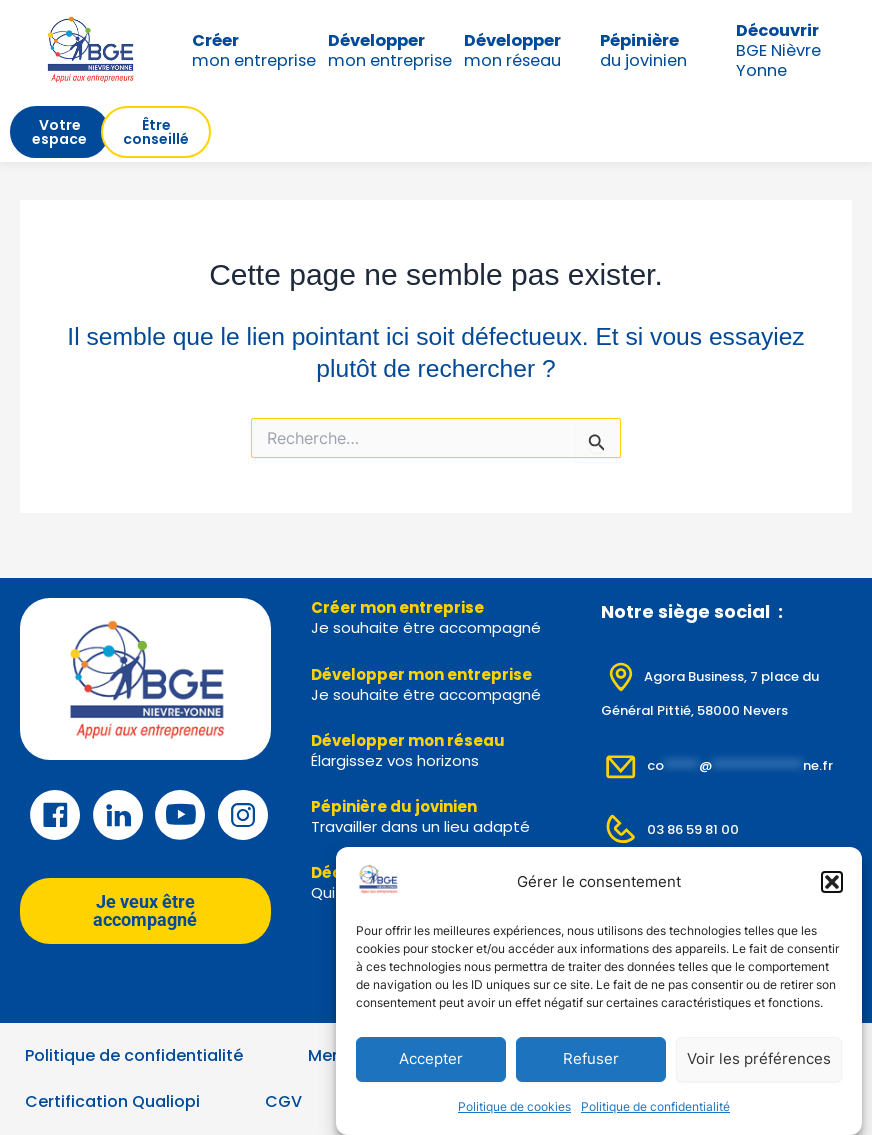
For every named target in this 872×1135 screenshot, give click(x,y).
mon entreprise (254, 50)
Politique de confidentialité (655, 1106)
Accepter (431, 1059)
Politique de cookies (514, 1106)
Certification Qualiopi (112, 1101)
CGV (283, 1101)
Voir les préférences (759, 1059)
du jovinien (643, 50)
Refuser (591, 1059)
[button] (832, 882)
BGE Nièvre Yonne (778, 50)
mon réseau (512, 50)
